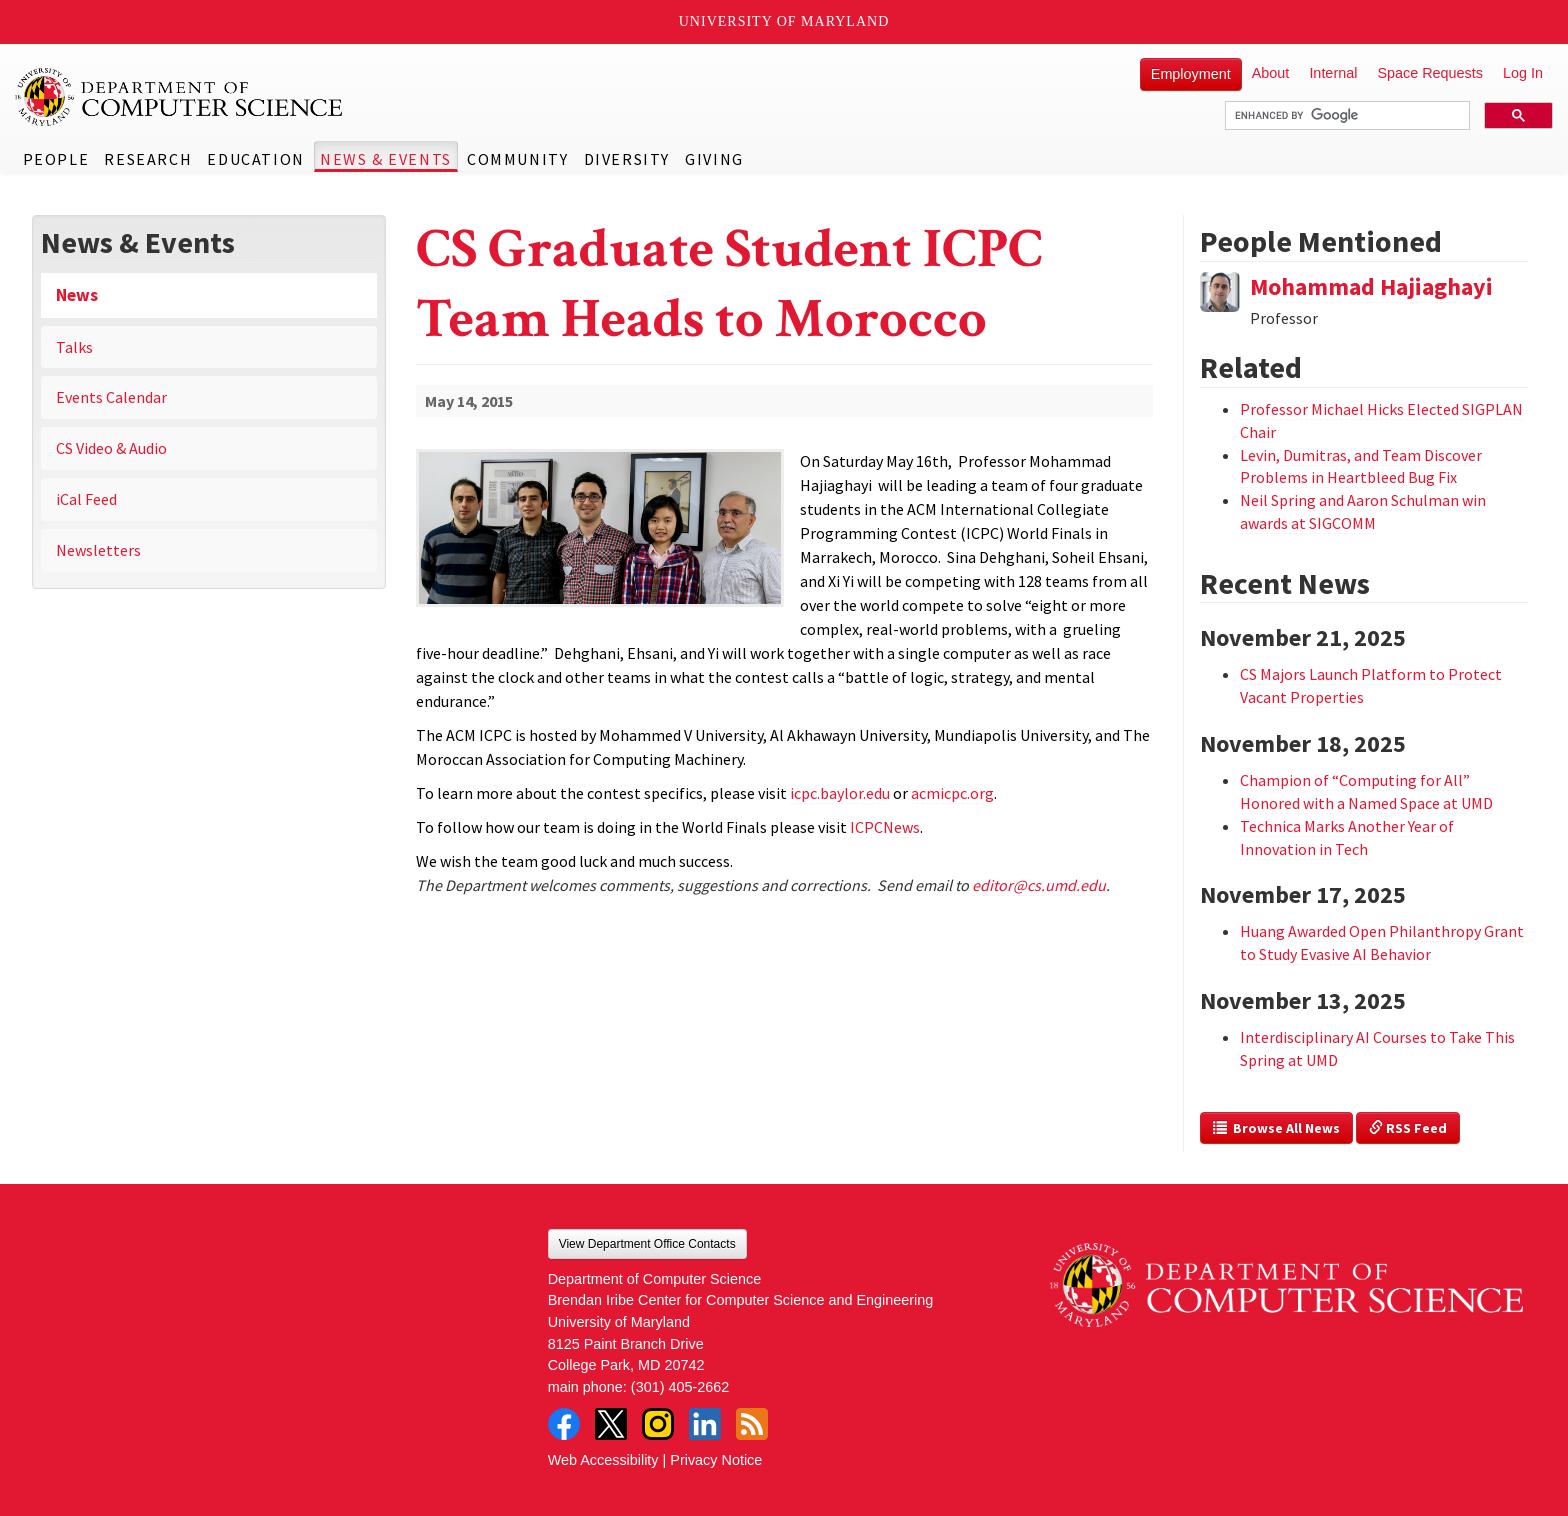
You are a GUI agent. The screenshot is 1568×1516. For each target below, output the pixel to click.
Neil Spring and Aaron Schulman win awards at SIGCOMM (1363, 511)
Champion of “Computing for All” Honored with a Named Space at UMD (1366, 791)
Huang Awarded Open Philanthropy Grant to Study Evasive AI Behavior (1382, 942)
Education (255, 159)
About (1271, 73)
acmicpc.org (952, 793)
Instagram (658, 1424)
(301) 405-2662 (680, 1387)
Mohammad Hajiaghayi (1371, 286)
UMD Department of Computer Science (180, 97)
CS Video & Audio (111, 448)
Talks (74, 347)
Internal (1333, 73)
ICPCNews (885, 827)
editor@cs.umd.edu (1039, 885)
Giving (714, 159)
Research (148, 159)
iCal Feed (86, 499)
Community (517, 159)
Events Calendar (111, 397)
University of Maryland (784, 21)
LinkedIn (705, 1424)
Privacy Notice (716, 1460)
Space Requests (1430, 73)
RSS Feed (1408, 1128)
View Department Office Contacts (647, 1244)
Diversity (627, 159)
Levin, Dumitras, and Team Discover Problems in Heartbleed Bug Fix (1361, 466)
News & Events (386, 159)
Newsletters (98, 550)
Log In (1523, 73)
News (77, 295)
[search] (1345, 116)
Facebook (564, 1424)
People (56, 159)
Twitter (611, 1424)
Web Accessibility (603, 1460)
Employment (1191, 74)
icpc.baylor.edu (840, 793)
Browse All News (1276, 1128)
